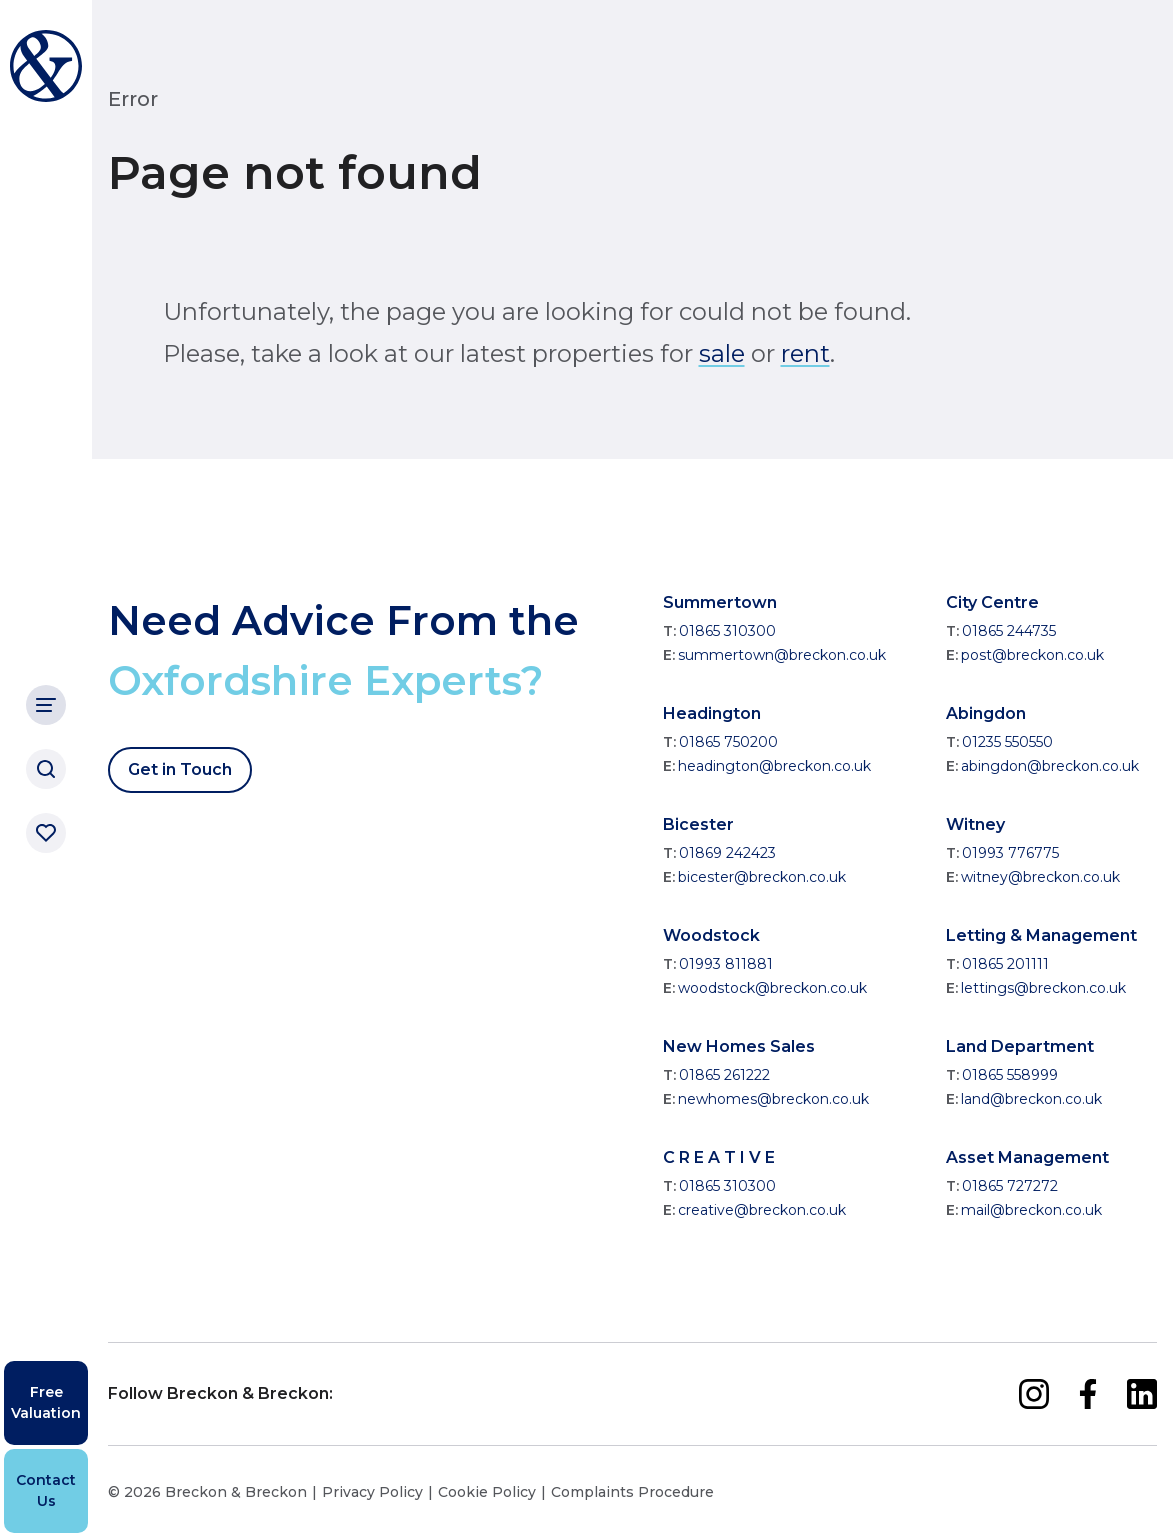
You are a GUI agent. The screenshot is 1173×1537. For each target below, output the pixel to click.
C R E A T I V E (719, 1157)
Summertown (720, 602)
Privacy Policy (372, 1492)
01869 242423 (727, 853)
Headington (712, 713)
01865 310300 (727, 631)
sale (722, 353)
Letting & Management (1041, 935)
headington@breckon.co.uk (774, 766)
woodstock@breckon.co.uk (772, 988)
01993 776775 (1010, 853)
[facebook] (1088, 1394)
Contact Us (46, 1490)
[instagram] (1034, 1394)
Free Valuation (46, 1402)
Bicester (698, 824)
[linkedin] (1142, 1394)
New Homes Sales (739, 1046)
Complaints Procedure (632, 1492)
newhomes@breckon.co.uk (773, 1099)
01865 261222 (724, 1075)
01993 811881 (726, 964)
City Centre (992, 602)
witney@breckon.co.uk (1040, 877)
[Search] (46, 769)
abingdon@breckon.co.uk (1050, 766)
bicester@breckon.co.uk (762, 877)
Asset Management (1027, 1157)
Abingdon (986, 713)
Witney (975, 824)
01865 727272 (1010, 1186)
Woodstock (711, 935)
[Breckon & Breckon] (46, 66)
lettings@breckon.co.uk (1043, 988)
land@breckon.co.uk (1031, 1099)
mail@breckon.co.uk (1031, 1210)
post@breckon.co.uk (1032, 655)
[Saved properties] (46, 833)
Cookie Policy (487, 1492)
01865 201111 (1005, 964)
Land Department (1020, 1046)
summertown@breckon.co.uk (782, 655)
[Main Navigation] (46, 705)
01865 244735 (1009, 631)
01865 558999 (1010, 1075)
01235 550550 (1007, 742)
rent (805, 353)
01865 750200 (728, 742)
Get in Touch (180, 769)
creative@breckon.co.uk (762, 1210)
